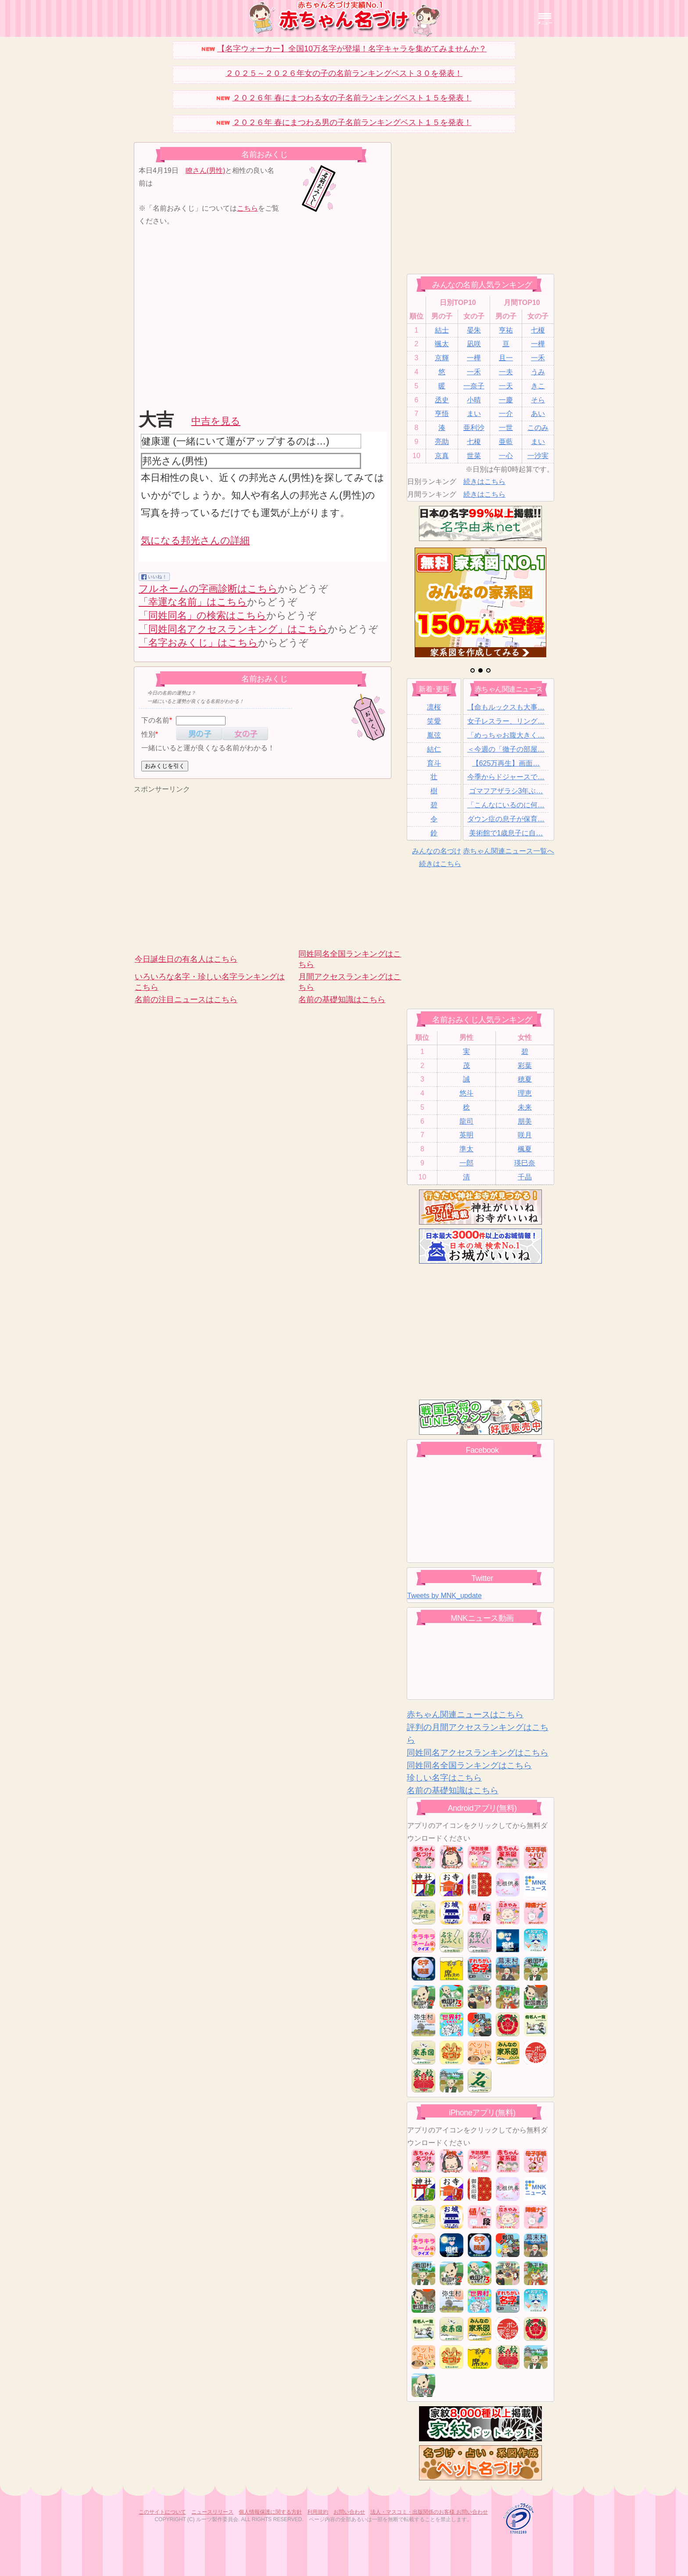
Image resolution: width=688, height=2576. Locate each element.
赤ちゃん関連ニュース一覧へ (508, 851)
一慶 (506, 400)
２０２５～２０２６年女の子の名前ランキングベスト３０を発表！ (344, 73)
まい (474, 413)
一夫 (506, 372)
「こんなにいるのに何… (506, 805)
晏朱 (474, 330)
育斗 (434, 763)
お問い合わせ (349, 2512)
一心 (506, 455)
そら (538, 400)
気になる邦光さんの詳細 (195, 540)
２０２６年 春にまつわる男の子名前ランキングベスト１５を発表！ (352, 122)
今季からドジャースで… (506, 777)
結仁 (434, 749)
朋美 (525, 1121)
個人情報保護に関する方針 (270, 2512)
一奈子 (473, 386)
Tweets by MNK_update (444, 1595)
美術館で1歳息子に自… (506, 833)
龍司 (466, 1121)
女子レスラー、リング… (506, 721)
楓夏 (525, 1149)
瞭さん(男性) (206, 170)
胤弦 (434, 735)
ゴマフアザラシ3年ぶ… (506, 791)
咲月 (525, 1135)
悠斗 (466, 1093)
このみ (537, 427)
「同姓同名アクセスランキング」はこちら (233, 628)
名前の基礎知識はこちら (341, 999)
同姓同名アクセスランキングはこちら (477, 1752)
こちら (247, 208)
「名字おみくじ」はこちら (198, 642)
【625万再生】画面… (506, 763)
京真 (442, 455)
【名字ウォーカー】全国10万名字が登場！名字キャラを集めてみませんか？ (352, 48)
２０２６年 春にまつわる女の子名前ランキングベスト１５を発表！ (352, 97)
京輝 (442, 358)
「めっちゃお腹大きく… (506, 735)
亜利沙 (473, 427)
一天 (506, 386)
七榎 (538, 330)
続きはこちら (484, 481)
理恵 (525, 1093)
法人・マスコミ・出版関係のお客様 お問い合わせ (428, 2512)
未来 (525, 1107)
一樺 (538, 344)
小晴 (474, 400)
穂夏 (525, 1079)
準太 (466, 1149)
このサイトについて (162, 2512)
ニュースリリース (212, 2512)
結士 (442, 330)
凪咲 (474, 344)
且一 (506, 358)
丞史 (442, 400)
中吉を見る (215, 421)
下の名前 (155, 720)
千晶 (525, 1177)
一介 (506, 413)
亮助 (442, 441)
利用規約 (317, 2512)
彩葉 (525, 1065)
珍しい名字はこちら (444, 1777)
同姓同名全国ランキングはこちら (469, 1765)
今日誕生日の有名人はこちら (186, 959)
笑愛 (434, 721)
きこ (538, 386)
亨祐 (506, 330)
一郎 (466, 1163)
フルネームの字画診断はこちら (208, 588)
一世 (506, 427)
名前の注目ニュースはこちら (186, 999)
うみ (538, 372)
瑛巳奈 (524, 1163)
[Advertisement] (212, 315)
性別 (148, 734)
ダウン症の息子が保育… (506, 819)
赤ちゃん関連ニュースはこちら (465, 1714)
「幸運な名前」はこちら (193, 601)
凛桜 (434, 707)
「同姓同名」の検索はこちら (202, 615)
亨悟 (442, 413)
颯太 (442, 344)
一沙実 (537, 455)
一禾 (538, 358)
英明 (466, 1135)
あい (538, 413)
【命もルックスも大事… (506, 707)
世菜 (474, 455)
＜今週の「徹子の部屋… (506, 749)
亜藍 (506, 441)
